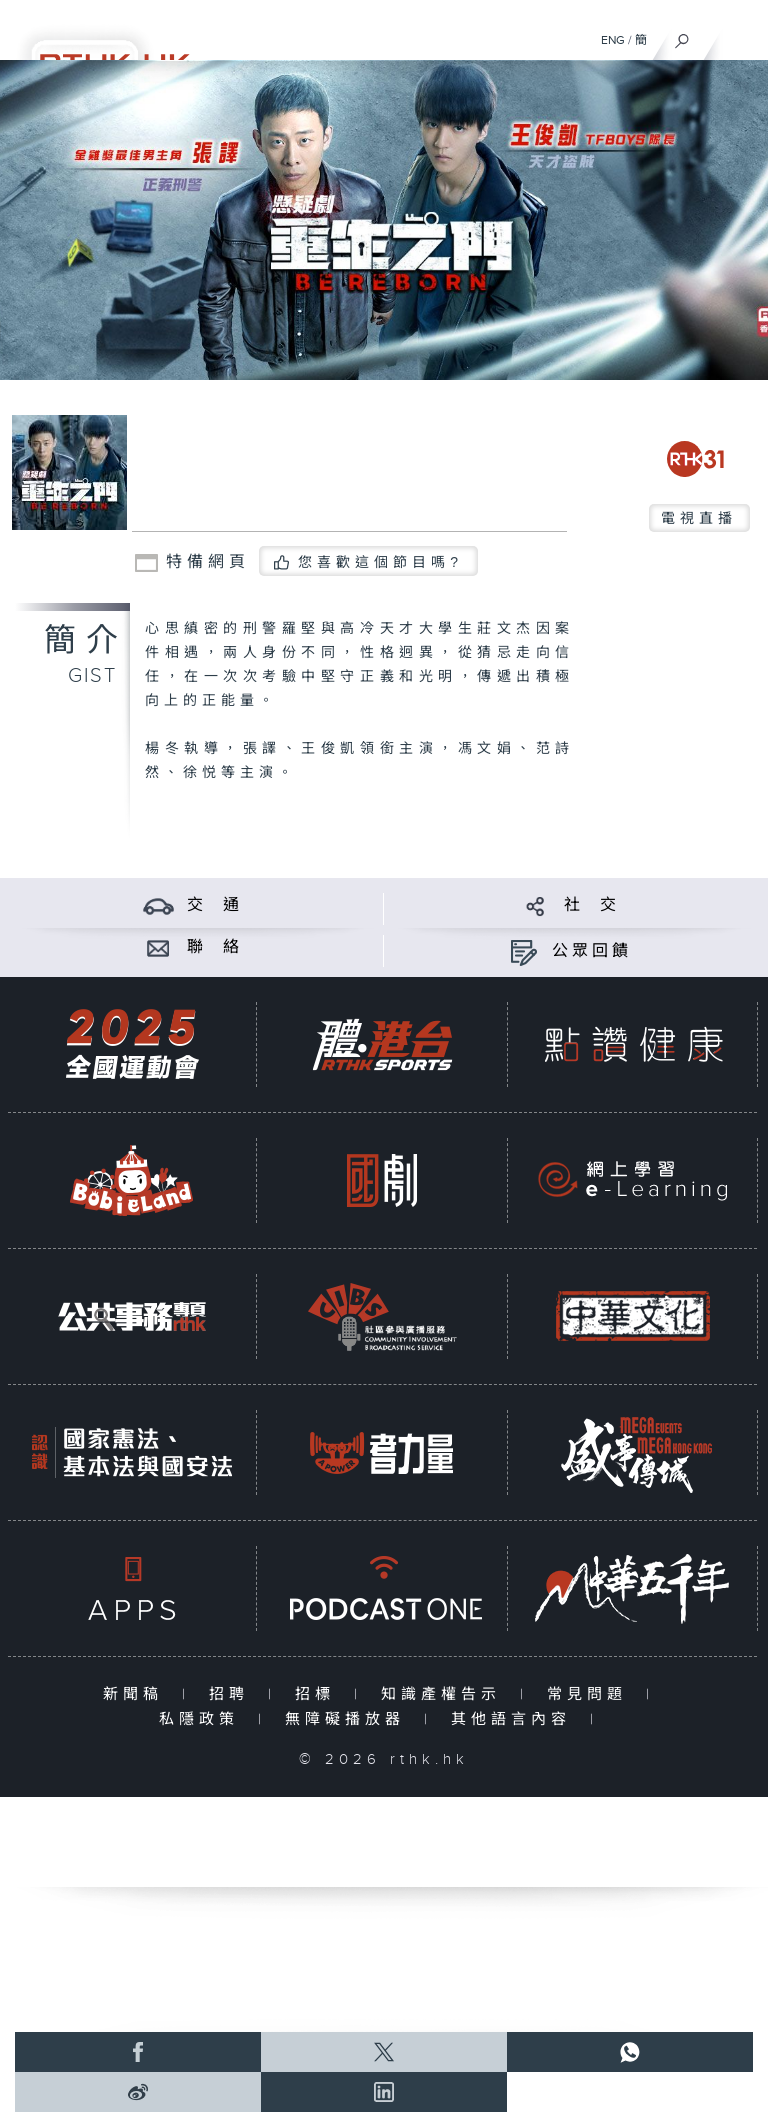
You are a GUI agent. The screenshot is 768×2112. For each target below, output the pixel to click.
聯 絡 (215, 947)
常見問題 (591, 1694)
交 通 (215, 905)
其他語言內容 (515, 1719)
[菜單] (740, 36)
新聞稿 (137, 1694)
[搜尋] (682, 36)
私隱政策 (203, 1719)
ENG (613, 40)
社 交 (592, 905)
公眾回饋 (592, 951)
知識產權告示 (445, 1694)
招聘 (233, 1694)
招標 (319, 1694)
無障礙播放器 (349, 1719)
